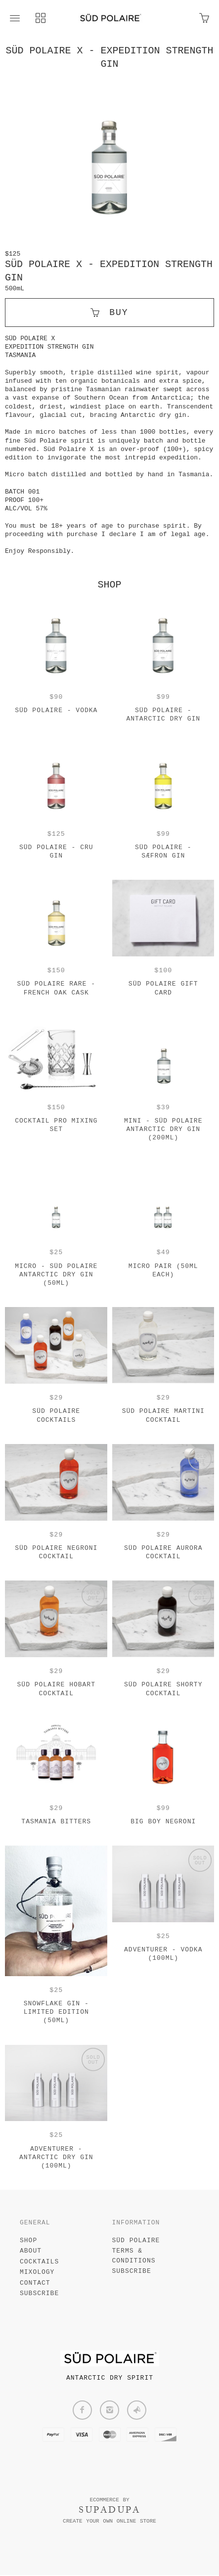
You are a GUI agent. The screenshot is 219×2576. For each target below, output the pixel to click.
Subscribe (131, 2272)
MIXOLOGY (37, 2273)
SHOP (28, 2241)
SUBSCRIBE (39, 2294)
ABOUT (31, 2252)
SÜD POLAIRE (136, 2241)
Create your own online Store (109, 2522)
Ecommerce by (109, 2500)
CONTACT (35, 2283)
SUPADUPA (109, 2510)
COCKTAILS (39, 2262)
